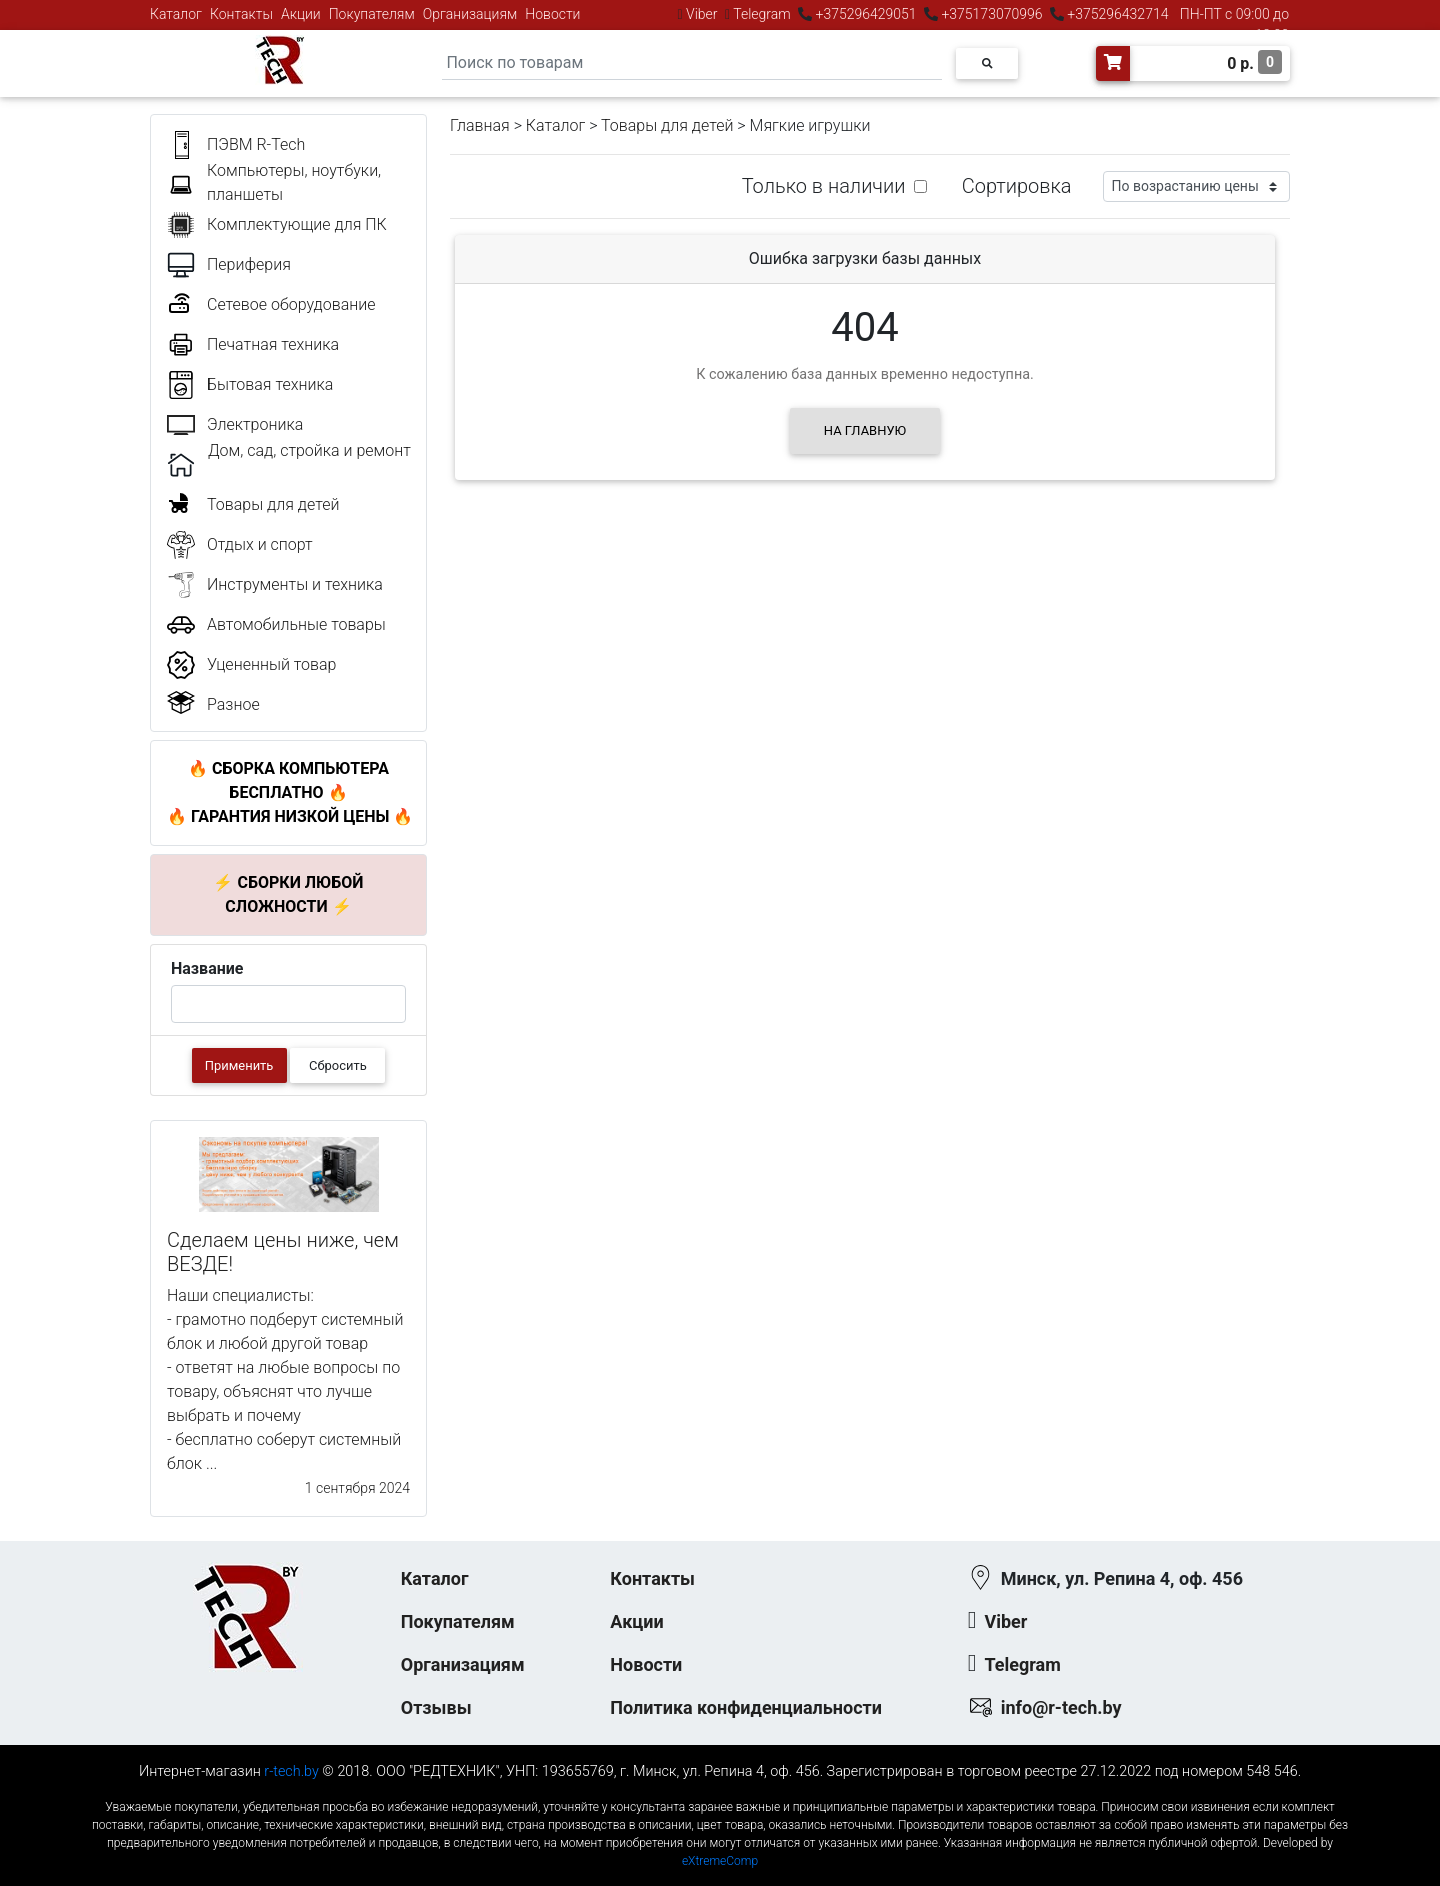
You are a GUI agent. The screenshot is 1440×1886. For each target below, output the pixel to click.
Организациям (470, 14)
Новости (552, 14)
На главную (865, 430)
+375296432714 (1116, 14)
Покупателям (372, 14)
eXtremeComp (720, 1861)
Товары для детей (667, 125)
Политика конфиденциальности (746, 1707)
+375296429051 (866, 14)
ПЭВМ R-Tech (256, 144)
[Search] (692, 63)
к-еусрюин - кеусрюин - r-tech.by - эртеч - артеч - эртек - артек (720, 1790)
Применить (239, 1065)
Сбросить (338, 1065)
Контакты (241, 14)
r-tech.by (291, 1771)
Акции (301, 14)
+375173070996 (990, 14)
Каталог (176, 14)
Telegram (762, 14)
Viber (702, 14)
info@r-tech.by (1061, 1707)
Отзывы (436, 1707)
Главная (480, 125)
